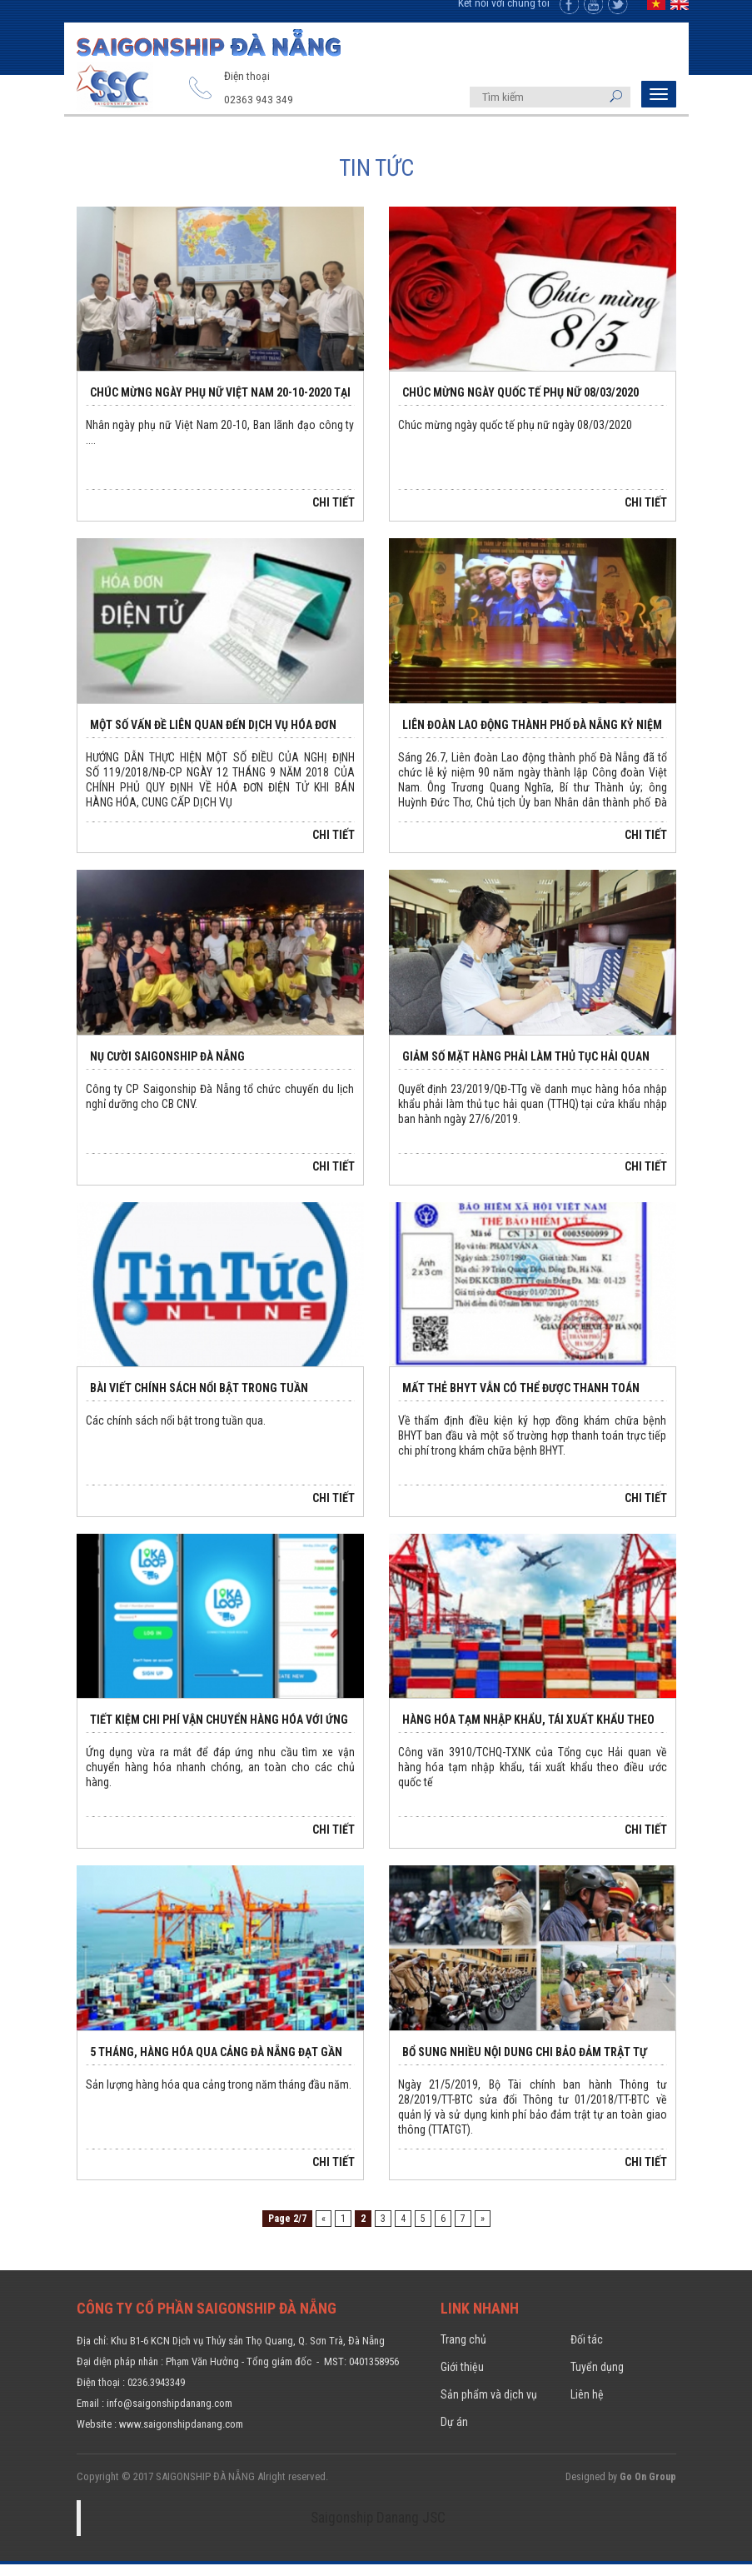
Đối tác (586, 2355)
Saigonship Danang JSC (378, 2530)
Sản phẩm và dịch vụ (489, 2408)
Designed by (620, 2490)
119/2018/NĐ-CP (142, 788)
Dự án (454, 2435)
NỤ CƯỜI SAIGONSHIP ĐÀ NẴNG (167, 1072)
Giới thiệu (462, 2382)
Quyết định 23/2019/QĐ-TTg (463, 1104)
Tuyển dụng (597, 2382)
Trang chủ (463, 2355)
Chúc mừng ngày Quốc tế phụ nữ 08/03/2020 (520, 408)
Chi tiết (333, 519)
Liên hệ (587, 2408)
